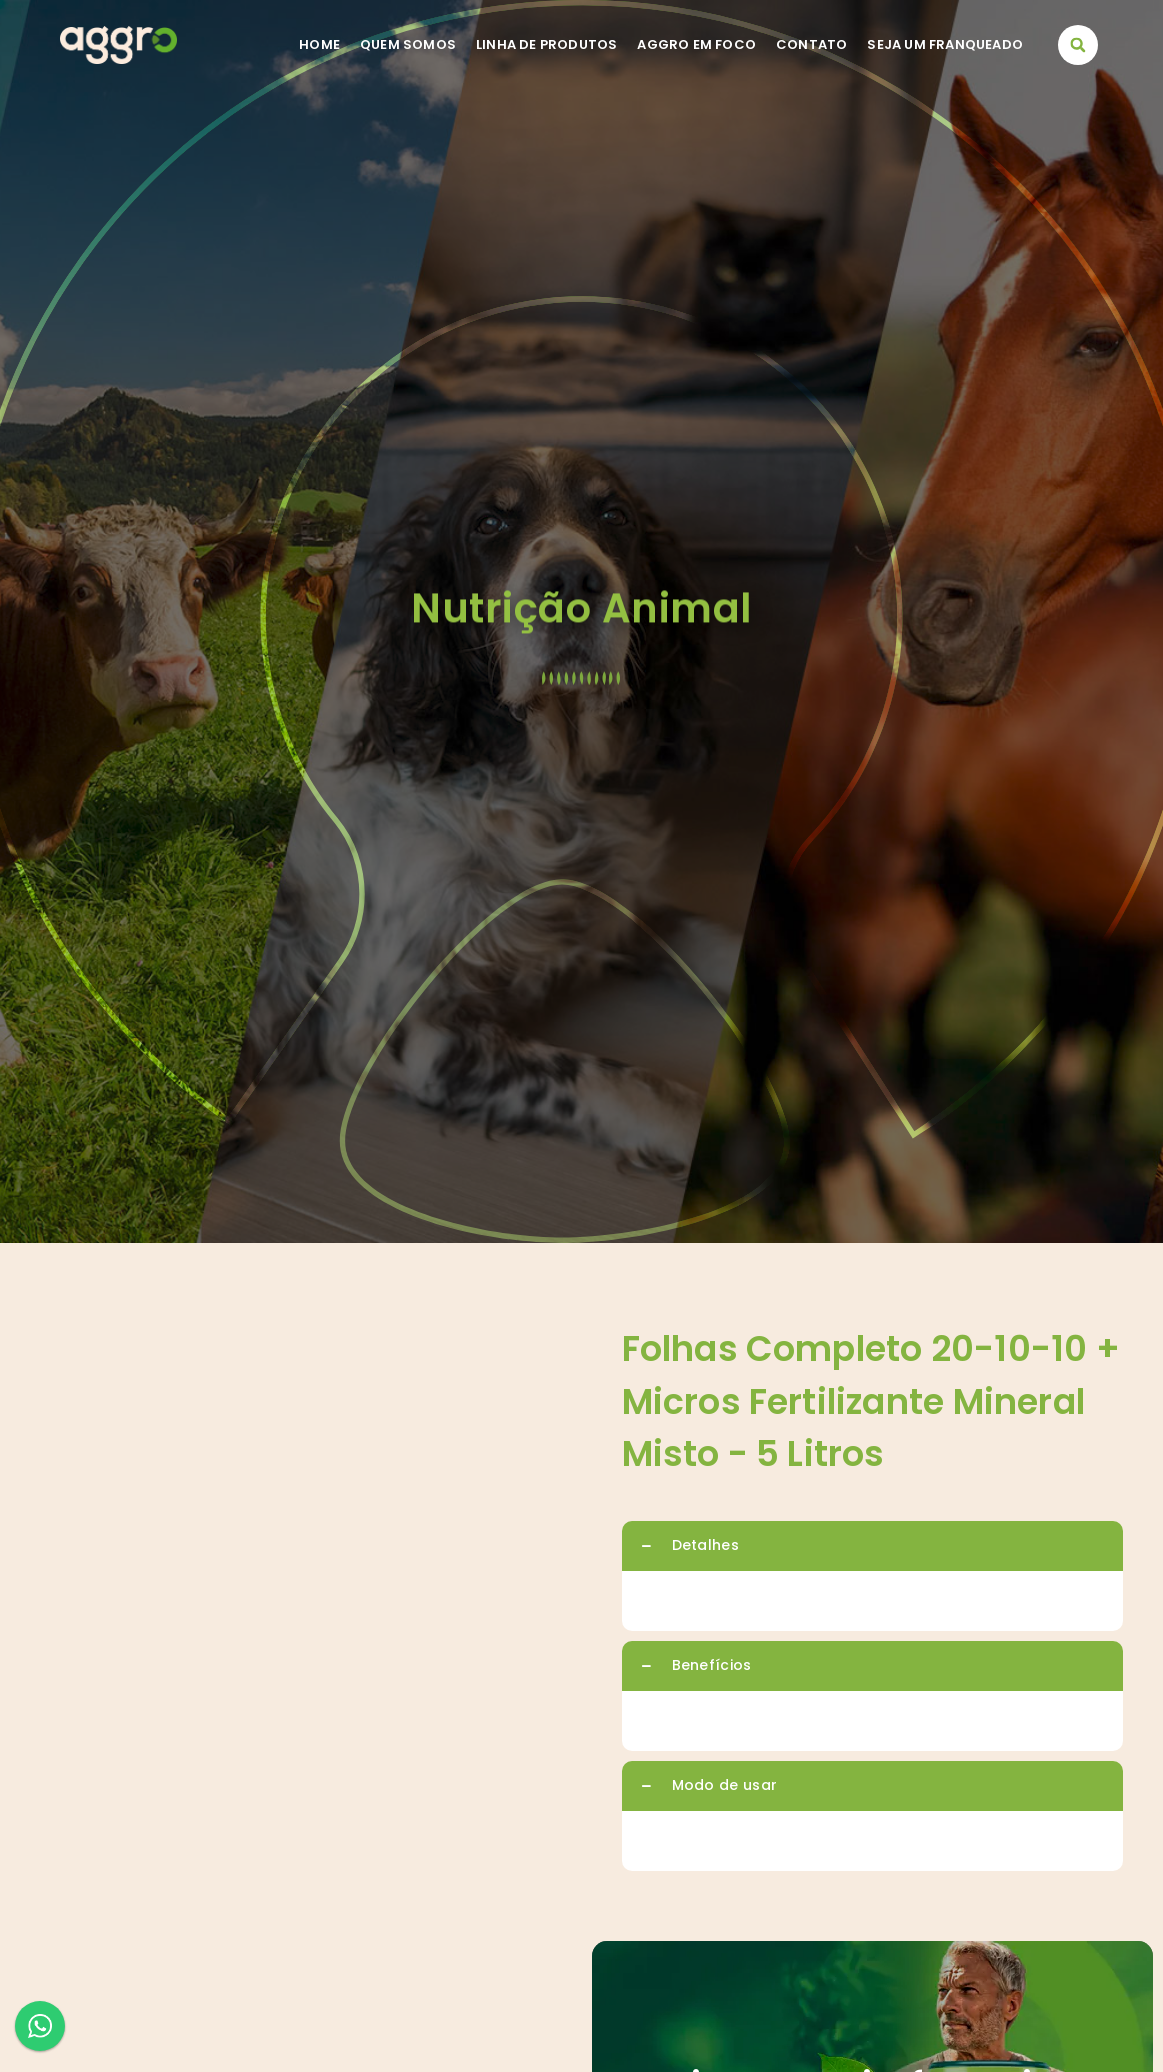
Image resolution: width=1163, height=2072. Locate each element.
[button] (1078, 45)
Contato (811, 44)
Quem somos (408, 44)
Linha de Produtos (546, 44)
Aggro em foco (696, 44)
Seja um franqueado (945, 44)
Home (319, 44)
